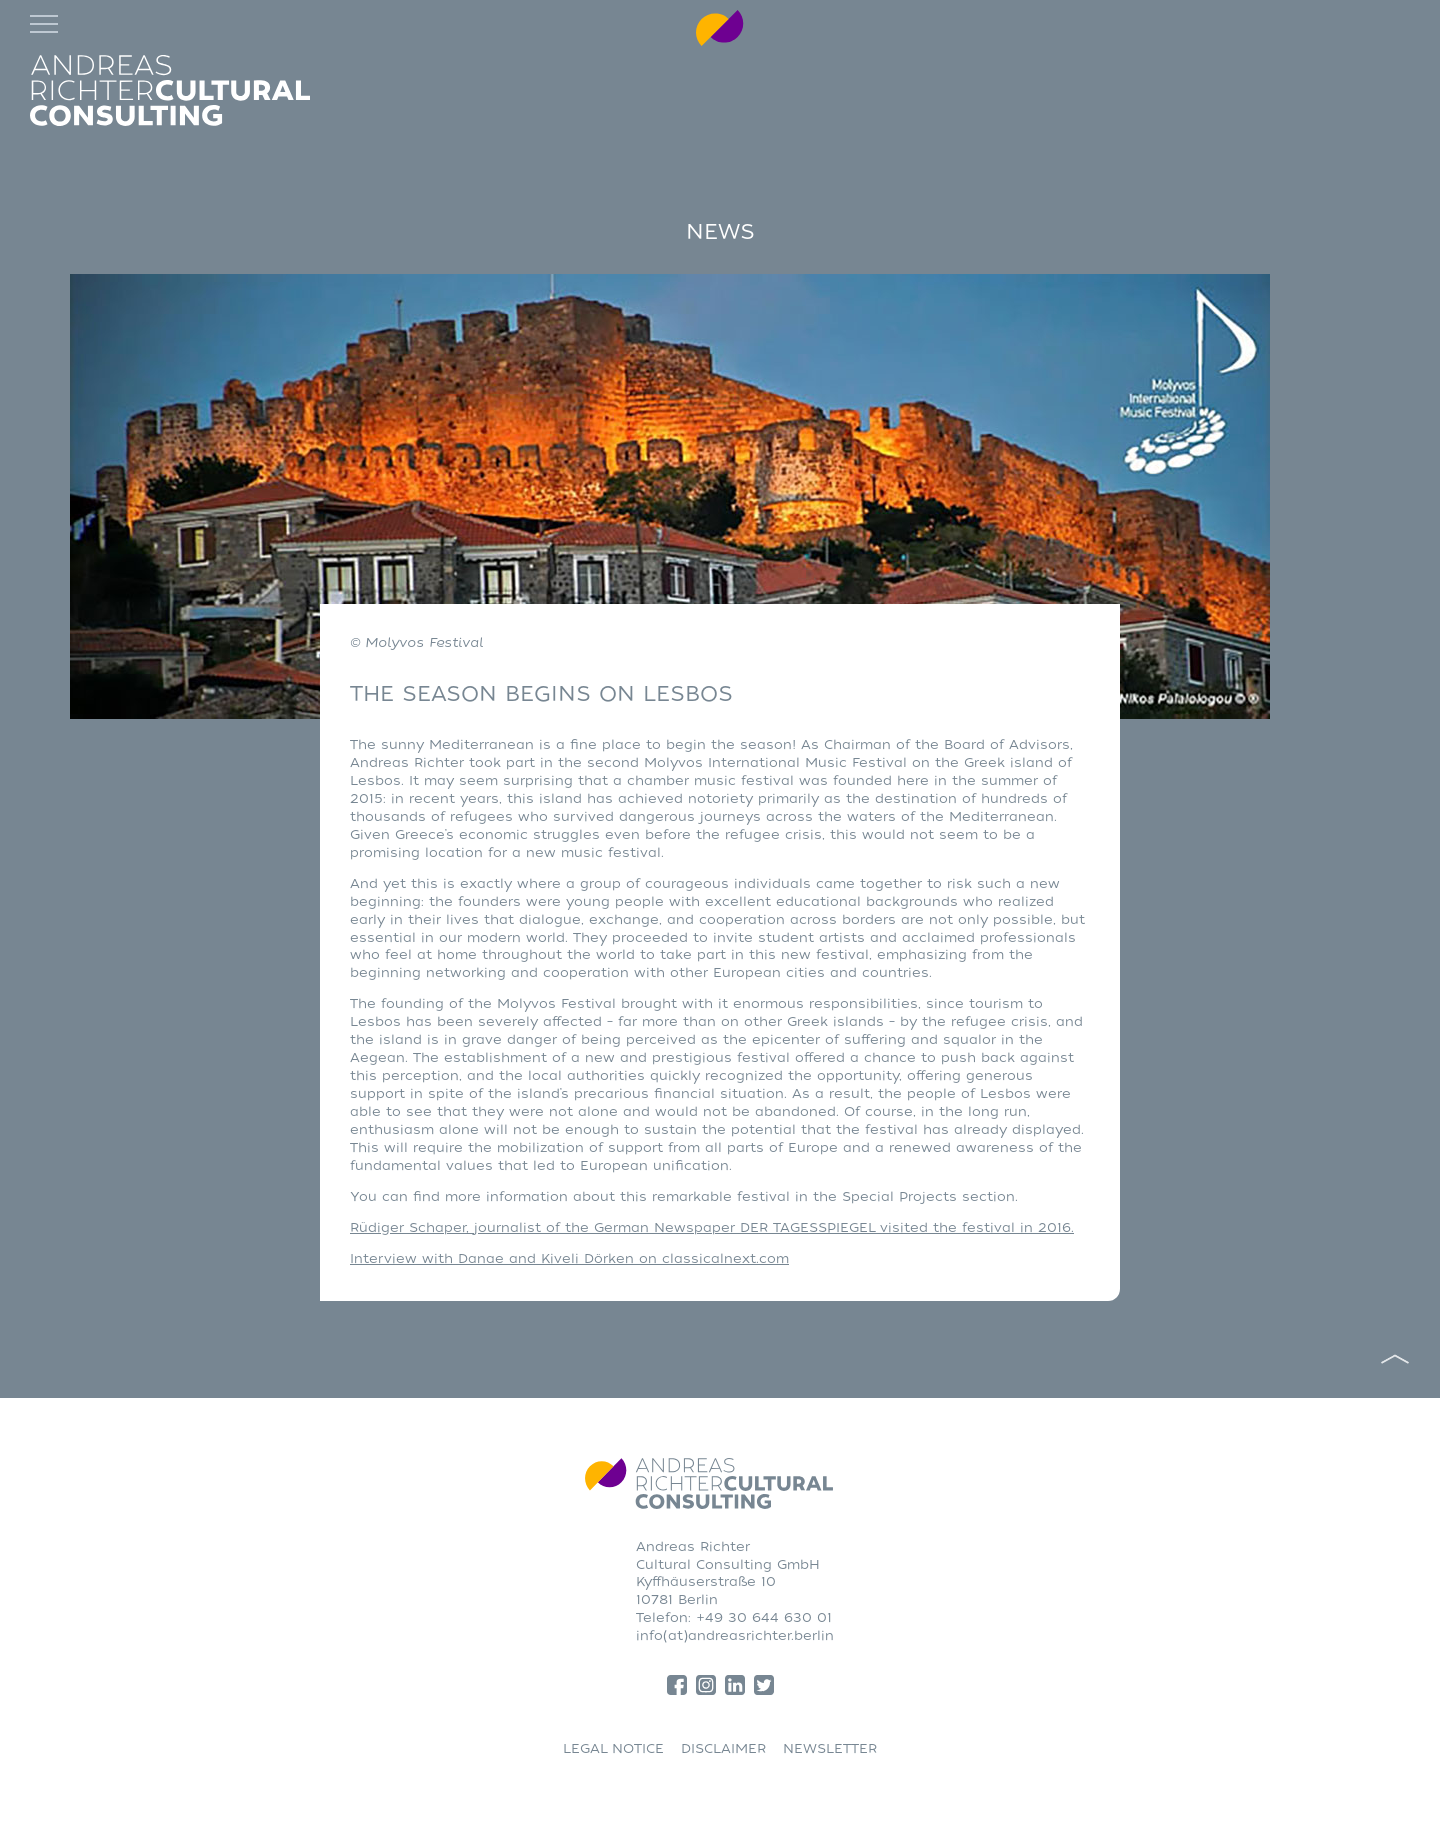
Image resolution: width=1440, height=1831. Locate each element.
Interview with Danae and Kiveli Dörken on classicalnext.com (569, 1258)
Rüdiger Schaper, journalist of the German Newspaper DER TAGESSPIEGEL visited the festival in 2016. (712, 1227)
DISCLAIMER (723, 1748)
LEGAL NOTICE (613, 1748)
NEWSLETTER (830, 1748)
